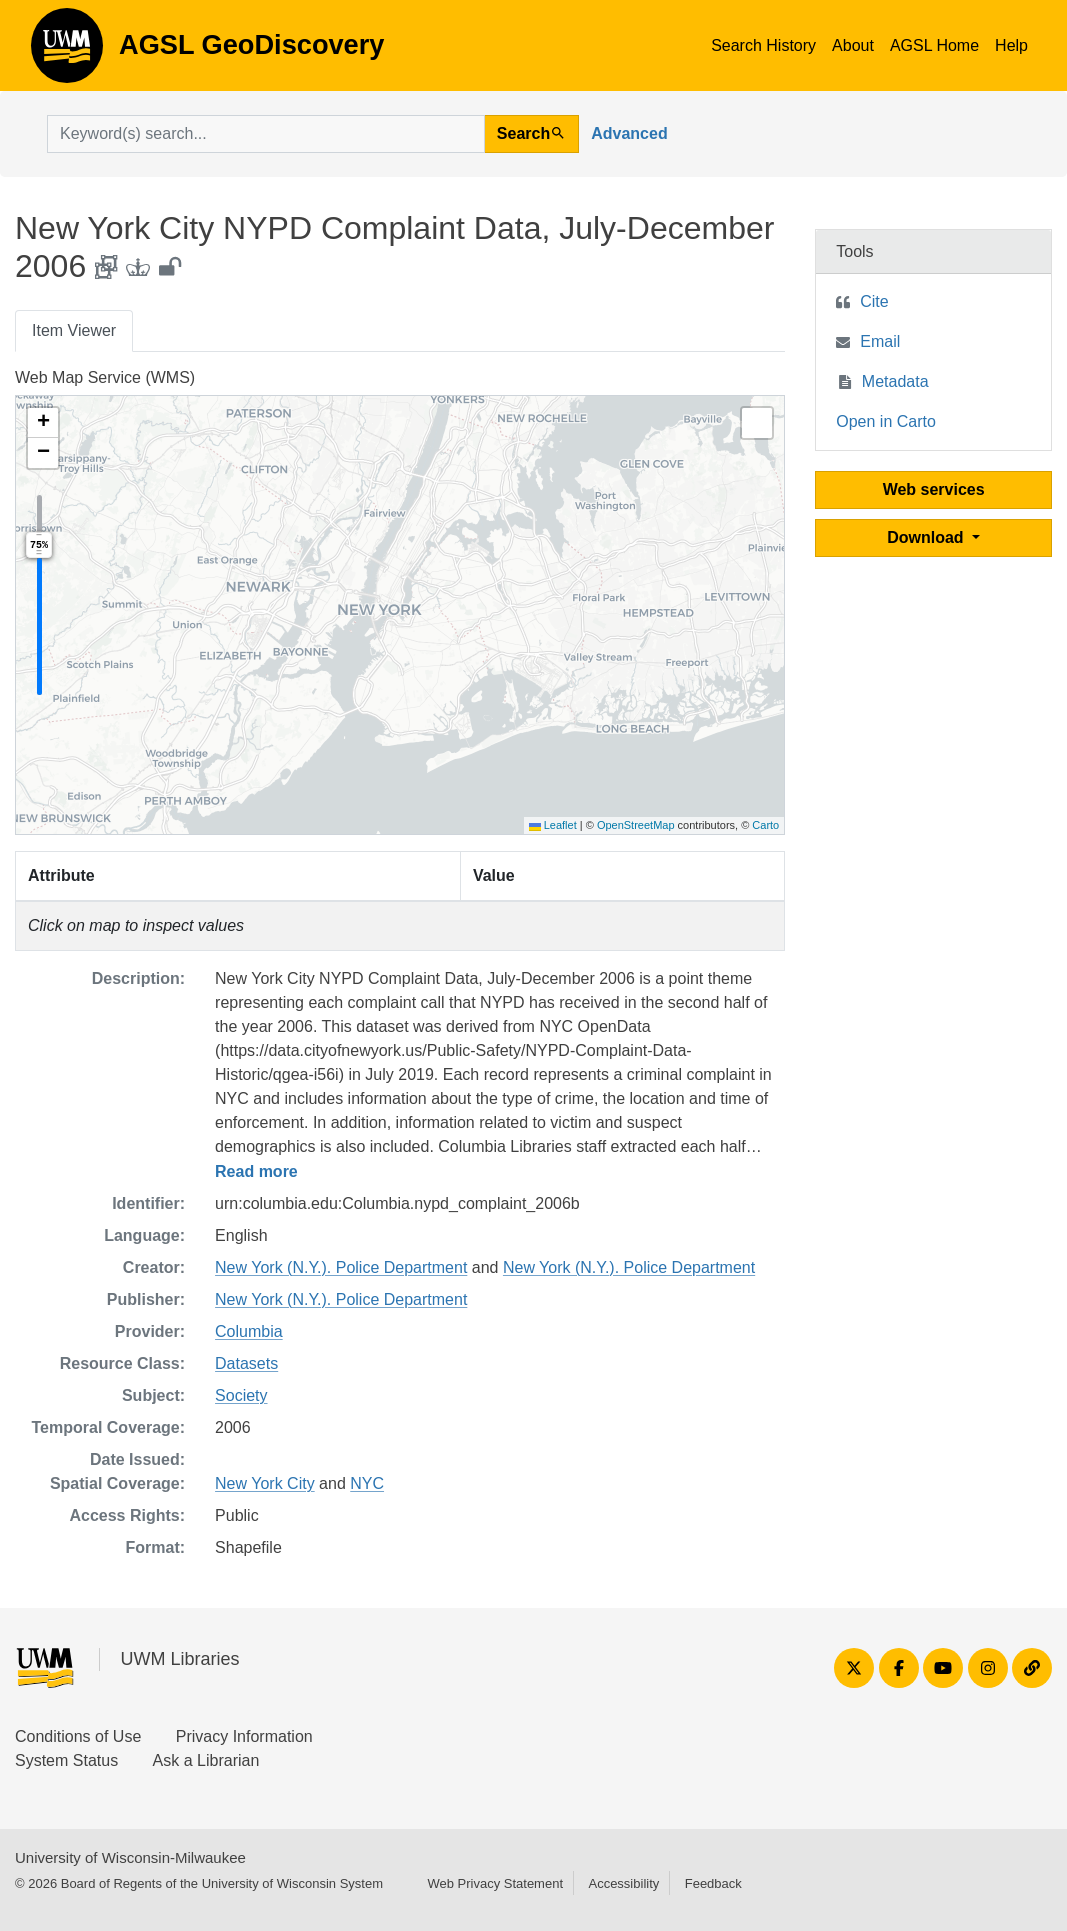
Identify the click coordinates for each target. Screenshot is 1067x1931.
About (853, 45)
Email (880, 341)
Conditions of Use (78, 1736)
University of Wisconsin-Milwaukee (130, 1857)
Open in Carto (886, 421)
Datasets (246, 1363)
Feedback (713, 1883)
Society (241, 1395)
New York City (265, 1483)
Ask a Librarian (206, 1760)
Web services (934, 489)
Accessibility (623, 1883)
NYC (367, 1483)
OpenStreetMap (636, 825)
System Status (66, 1760)
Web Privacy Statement (495, 1883)
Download (927, 537)
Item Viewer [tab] (74, 330)
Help (1011, 45)
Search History (763, 45)
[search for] (266, 134)
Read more (256, 1171)
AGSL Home (934, 45)
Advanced (629, 133)
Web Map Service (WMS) (105, 377)
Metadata (895, 381)
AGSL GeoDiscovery (67, 52)
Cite (874, 301)
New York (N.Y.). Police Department (341, 1267)
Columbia (249, 1331)
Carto (765, 825)
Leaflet (553, 825)
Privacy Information (244, 1736)
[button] (43, 423)
